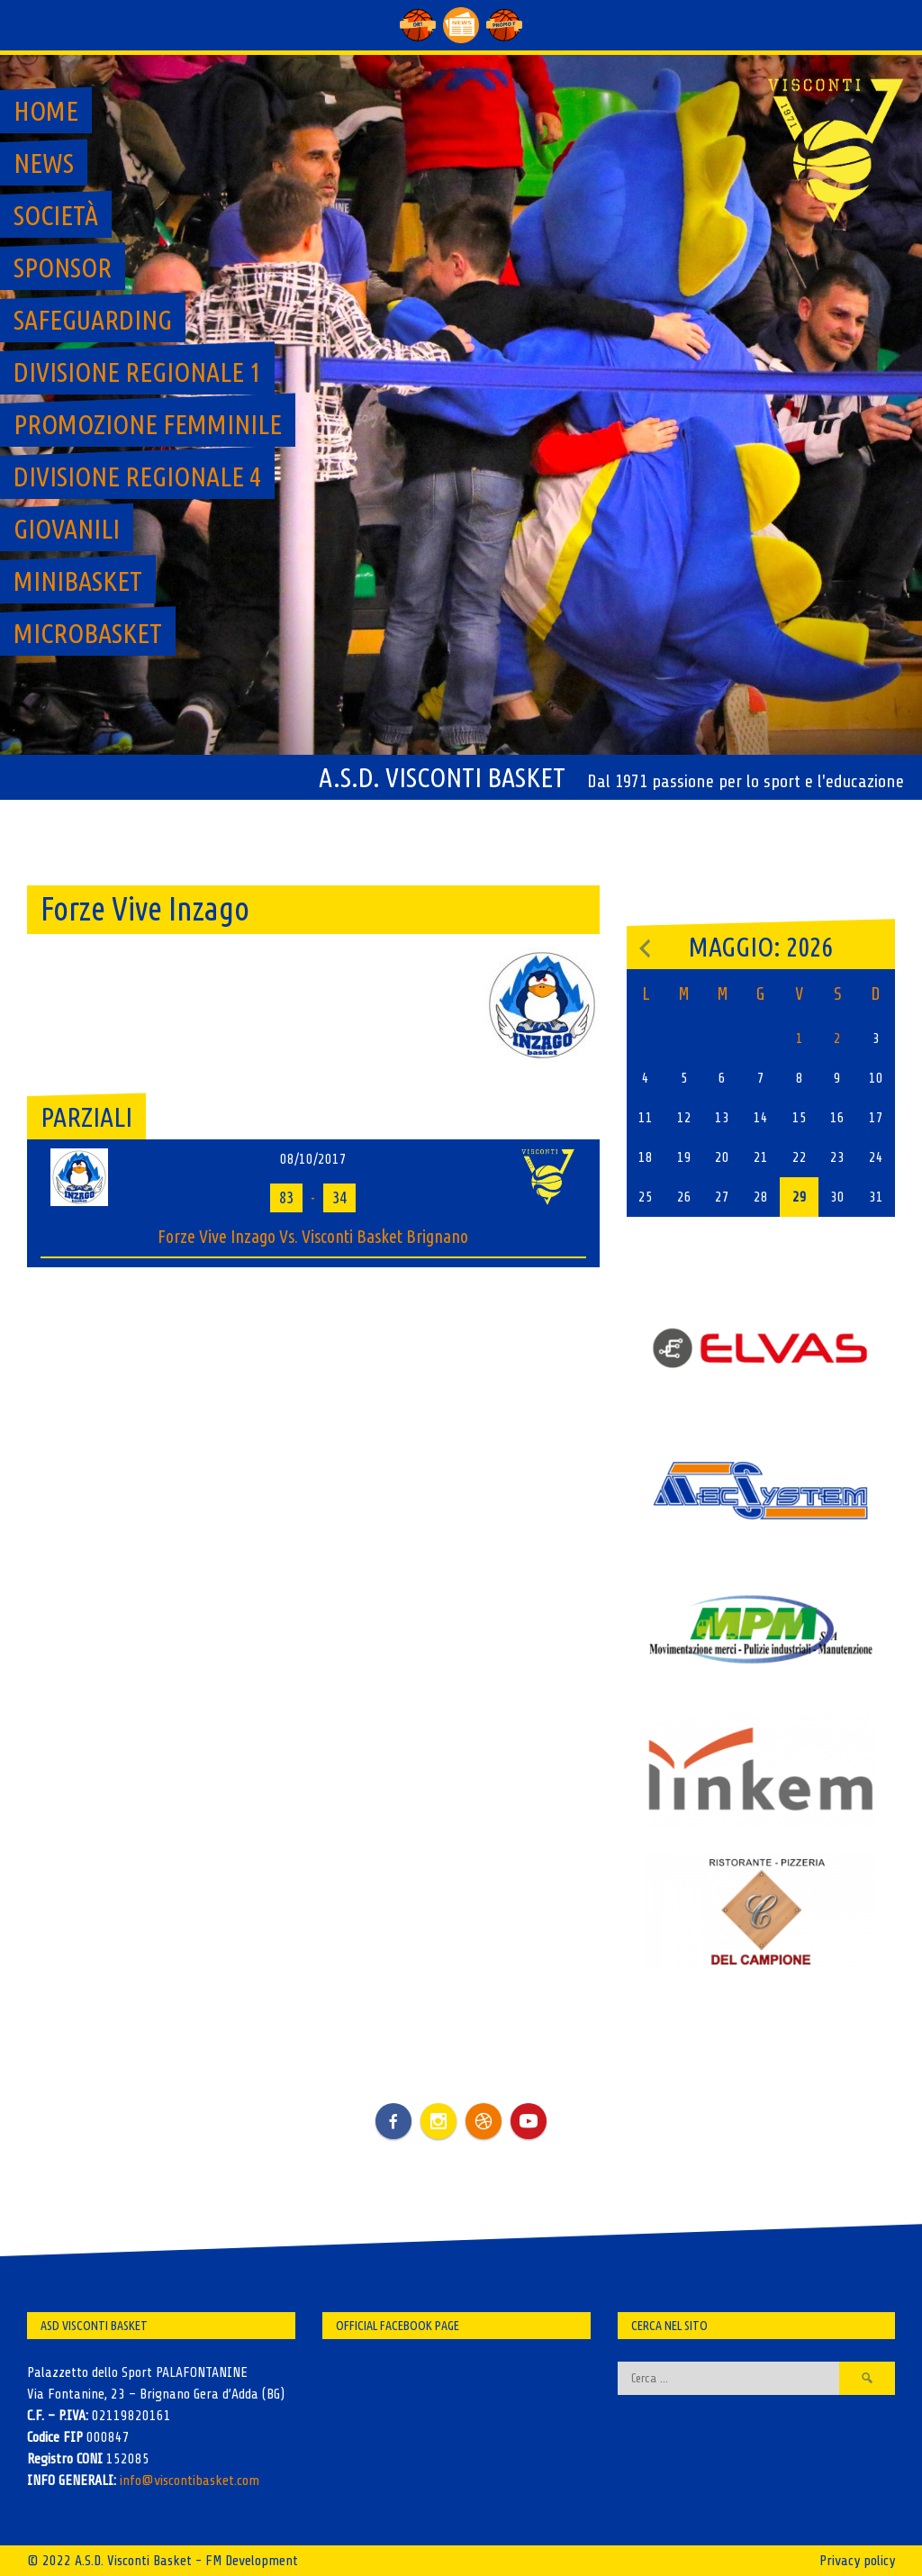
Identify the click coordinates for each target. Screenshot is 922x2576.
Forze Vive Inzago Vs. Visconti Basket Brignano (313, 1236)
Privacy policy (857, 2561)
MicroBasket (88, 633)
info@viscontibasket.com (189, 2480)
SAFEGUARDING (93, 319)
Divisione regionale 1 (137, 372)
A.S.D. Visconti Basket (442, 777)
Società (56, 215)
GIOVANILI (67, 528)
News (44, 163)
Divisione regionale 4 (137, 476)
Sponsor (63, 267)
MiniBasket (78, 581)
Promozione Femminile (148, 424)
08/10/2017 (313, 1159)
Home (46, 110)
